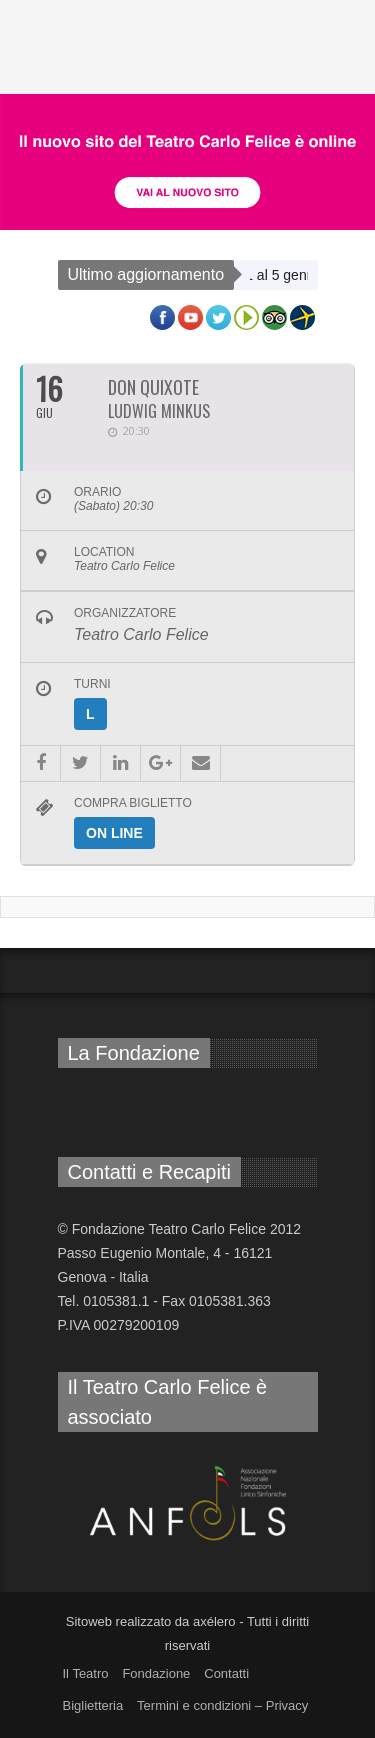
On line (114, 833)
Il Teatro (86, 1673)
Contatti (226, 1673)
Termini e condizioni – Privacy (222, 1705)
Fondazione (156, 1673)
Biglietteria (93, 1705)
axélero (214, 1621)
